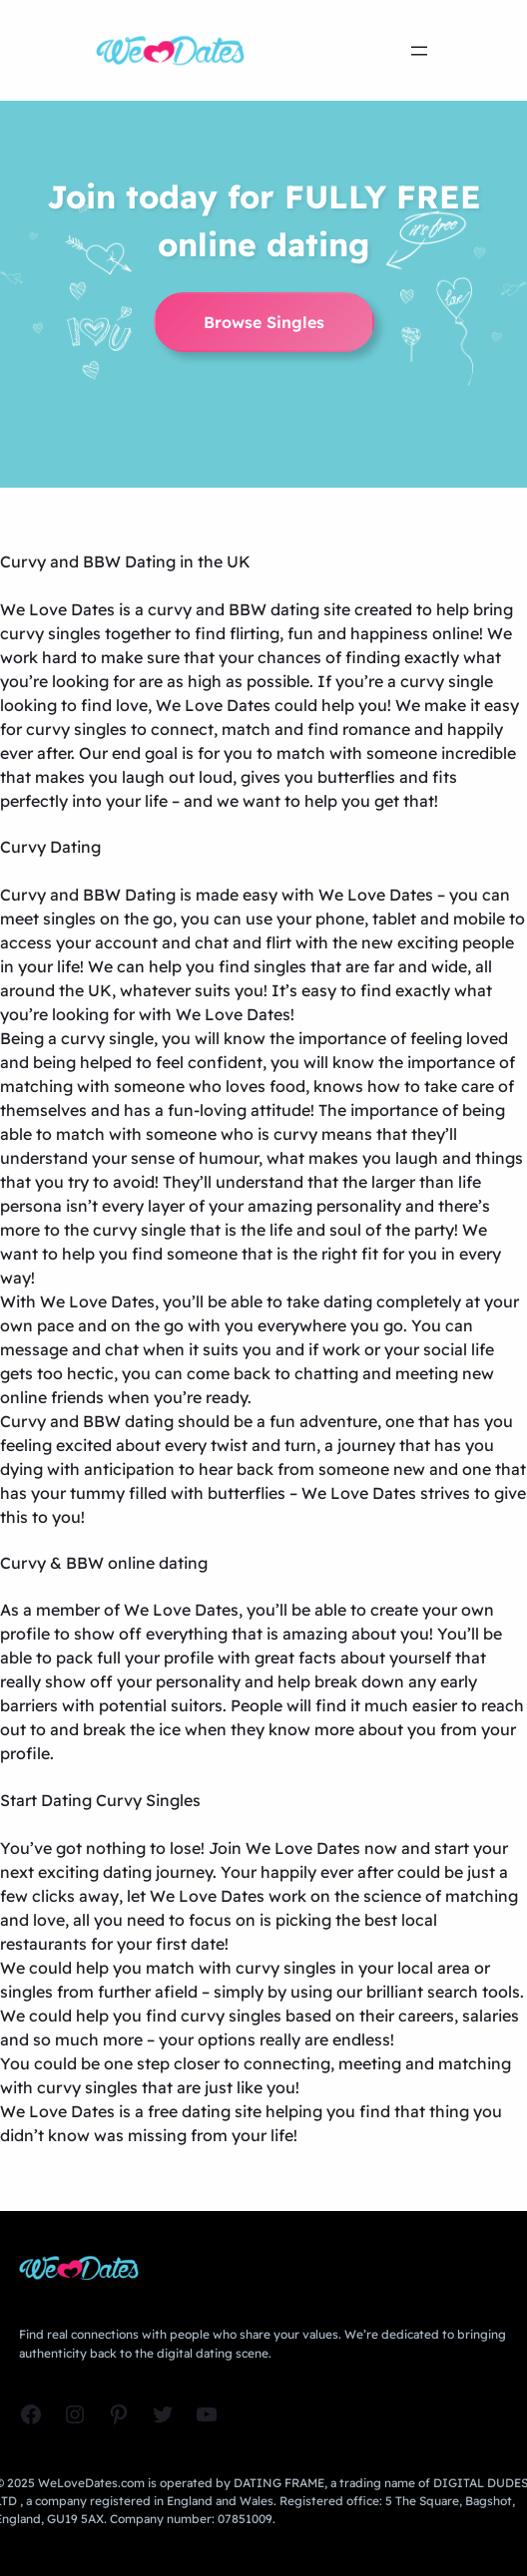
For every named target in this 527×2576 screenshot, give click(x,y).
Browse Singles (264, 322)
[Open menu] (419, 51)
